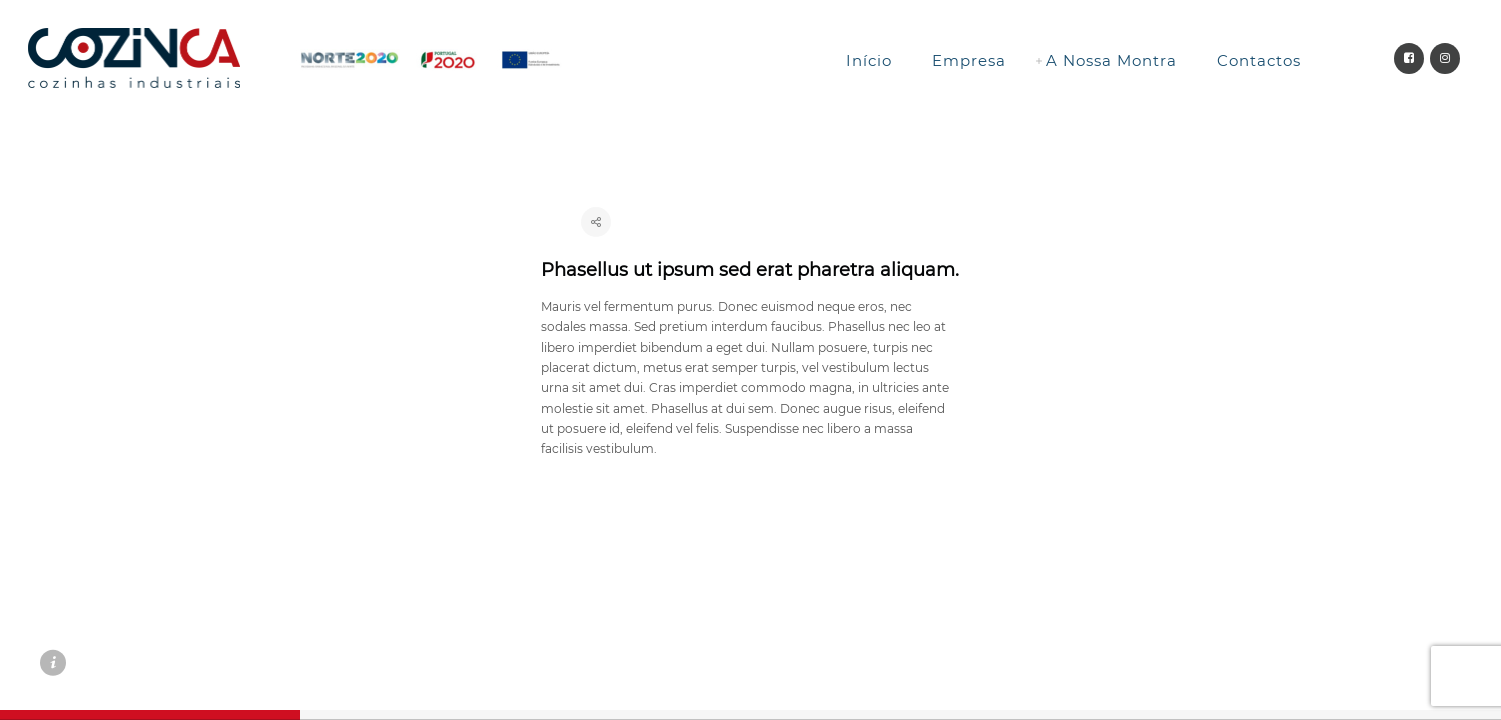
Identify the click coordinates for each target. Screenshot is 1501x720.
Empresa (969, 60)
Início (869, 60)
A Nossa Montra (1111, 60)
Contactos (1259, 60)
